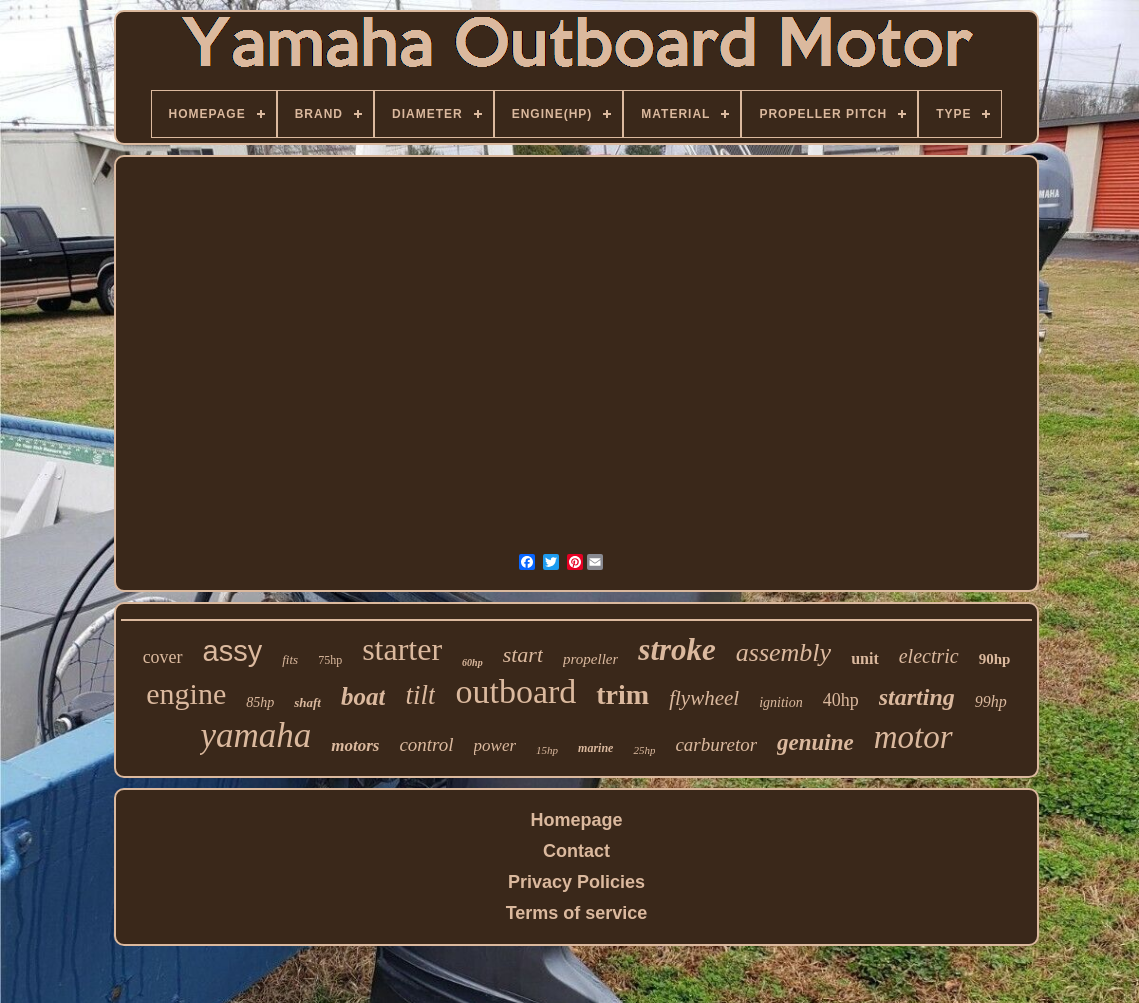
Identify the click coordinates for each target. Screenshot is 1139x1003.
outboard (515, 691)
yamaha (255, 735)
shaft (307, 702)
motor (913, 737)
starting (917, 697)
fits (290, 659)
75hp (330, 660)
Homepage (576, 820)
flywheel (704, 698)
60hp (472, 662)
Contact (576, 851)
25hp (644, 750)
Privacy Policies (576, 882)
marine (595, 748)
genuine (815, 742)
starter (402, 649)
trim (622, 694)
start (523, 654)
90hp (995, 659)
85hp (260, 702)
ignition (781, 702)
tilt (420, 695)
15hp (547, 750)
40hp (841, 700)
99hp (991, 701)
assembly (783, 652)
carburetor (716, 744)
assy (233, 651)
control (426, 744)
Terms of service (577, 913)
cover (163, 657)
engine (186, 693)
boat (363, 696)
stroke (677, 649)
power (495, 745)
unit (865, 658)
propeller (590, 659)
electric (929, 656)
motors (355, 745)
